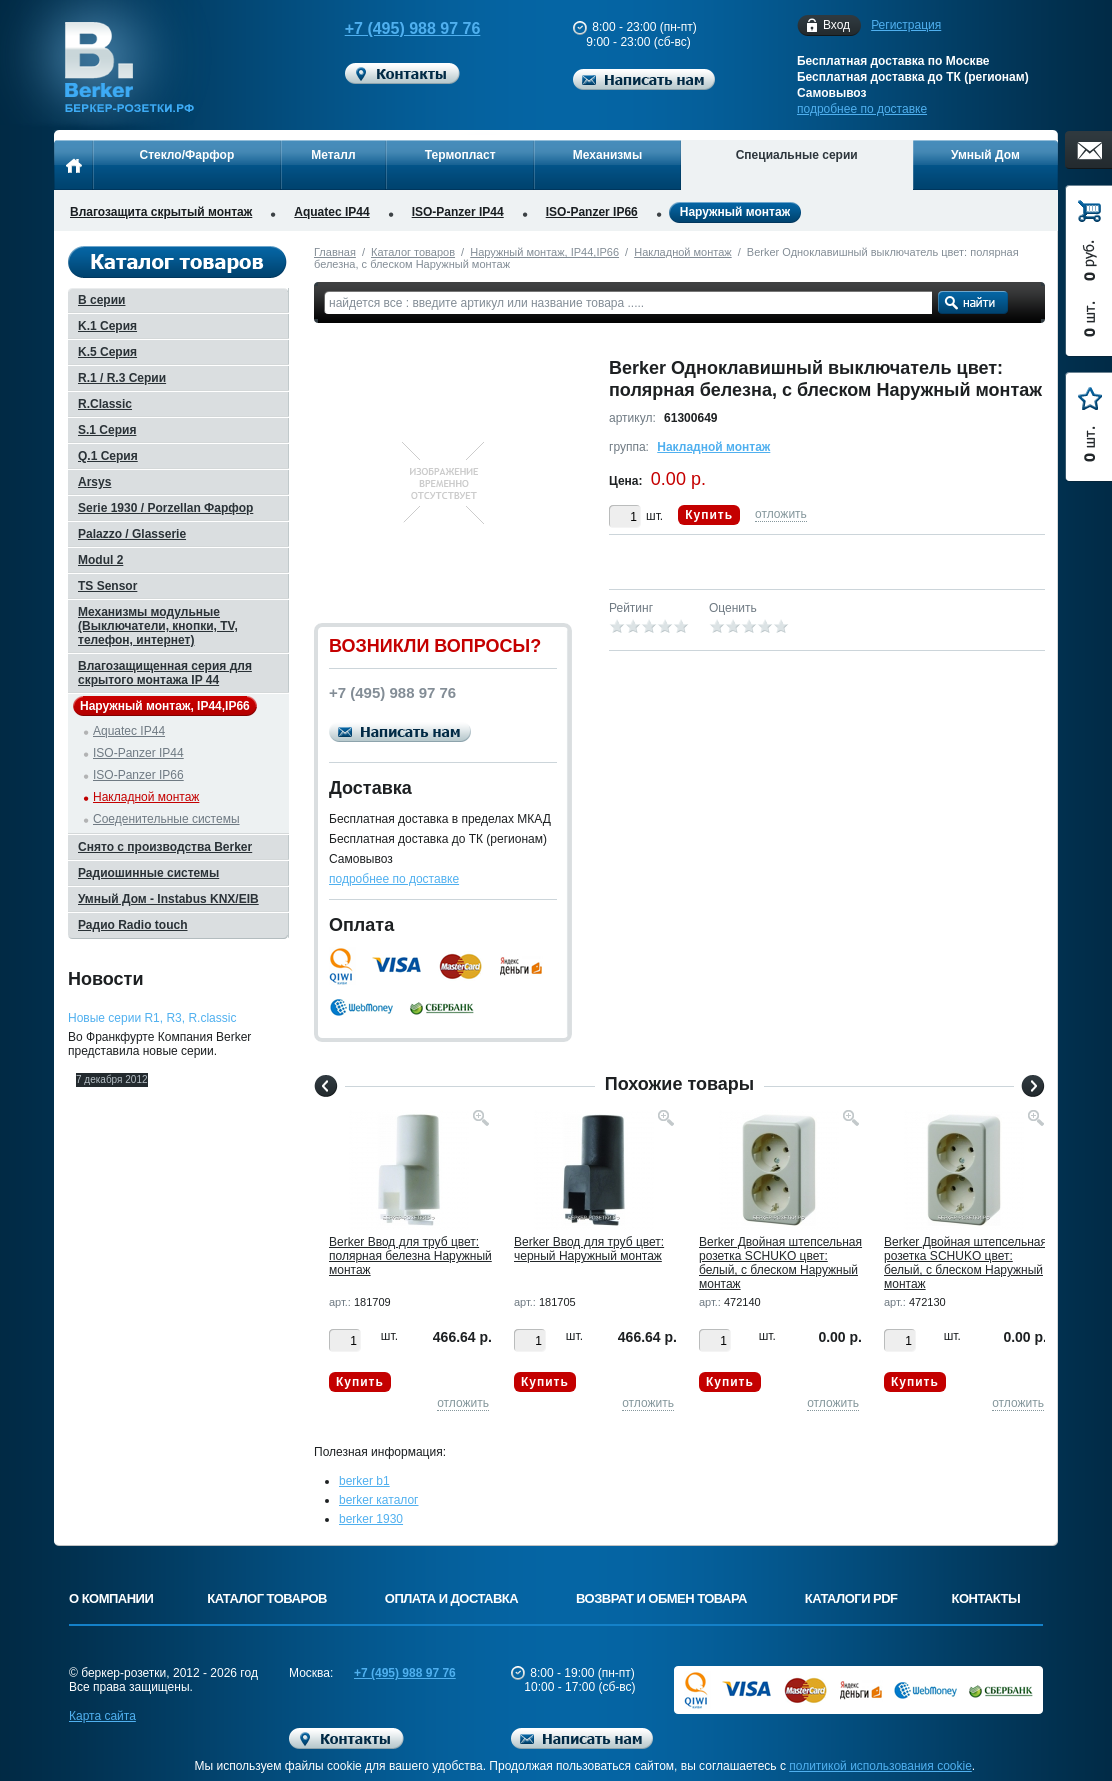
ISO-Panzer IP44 (458, 212)
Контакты (986, 1598)
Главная (335, 252)
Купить (709, 515)
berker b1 (364, 1481)
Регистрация (906, 25)
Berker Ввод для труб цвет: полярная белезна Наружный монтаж (410, 1256)
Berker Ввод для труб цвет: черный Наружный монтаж (589, 1249)
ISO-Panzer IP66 (592, 212)
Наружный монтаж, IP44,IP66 (544, 252)
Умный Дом (985, 155)
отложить (781, 514)
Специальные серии (797, 155)
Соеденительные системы (166, 819)
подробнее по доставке (862, 109)
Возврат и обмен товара (661, 1598)
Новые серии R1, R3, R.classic (152, 1018)
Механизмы (607, 155)
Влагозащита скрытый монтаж (161, 212)
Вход (836, 25)
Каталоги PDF (851, 1598)
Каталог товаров (413, 252)
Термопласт (460, 155)
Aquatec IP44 (331, 212)
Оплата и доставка (451, 1598)
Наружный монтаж (735, 212)
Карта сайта (102, 1716)
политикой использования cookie (880, 1766)
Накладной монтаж (683, 252)
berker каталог (379, 1500)
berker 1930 (371, 1519)
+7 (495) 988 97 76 (394, 28)
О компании (111, 1598)
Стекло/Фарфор (187, 155)
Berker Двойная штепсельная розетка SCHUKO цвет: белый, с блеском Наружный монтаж (780, 1263)
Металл (333, 155)
